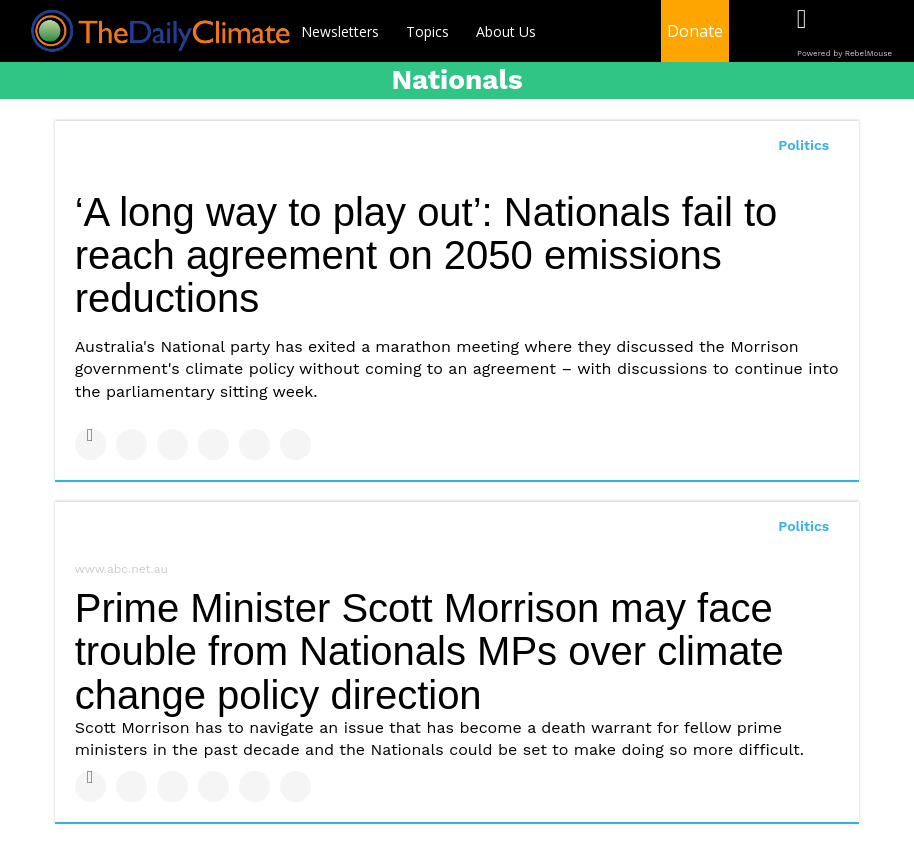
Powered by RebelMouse (844, 53)
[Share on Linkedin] (172, 444)
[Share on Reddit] (295, 444)
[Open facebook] (801, 32)
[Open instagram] (883, 32)
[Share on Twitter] (131, 444)
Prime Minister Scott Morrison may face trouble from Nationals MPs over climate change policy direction (429, 651)
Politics (803, 145)
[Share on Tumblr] (213, 444)
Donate (695, 31)
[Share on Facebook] (90, 444)
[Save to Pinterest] (254, 444)
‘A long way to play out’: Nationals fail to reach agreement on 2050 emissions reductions (426, 255)
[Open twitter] (842, 32)
